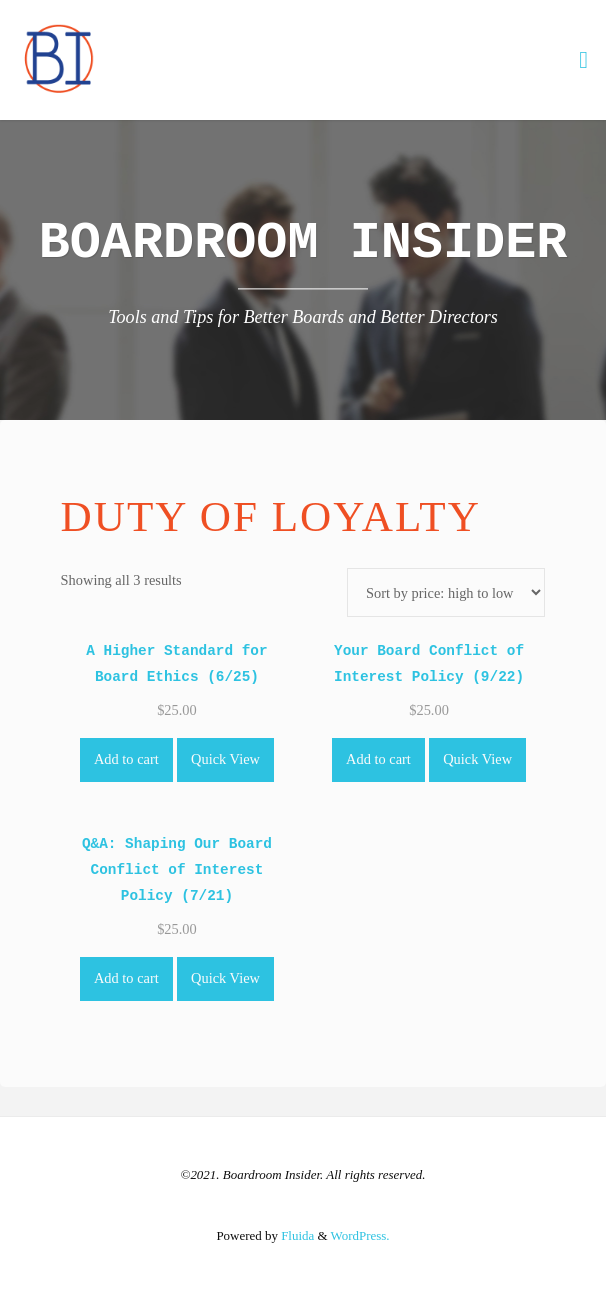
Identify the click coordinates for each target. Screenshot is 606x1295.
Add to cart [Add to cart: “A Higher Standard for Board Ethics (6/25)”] (126, 759)
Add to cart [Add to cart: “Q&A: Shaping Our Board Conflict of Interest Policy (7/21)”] (126, 978)
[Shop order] (446, 592)
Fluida (296, 1235)
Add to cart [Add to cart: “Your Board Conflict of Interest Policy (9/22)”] (378, 759)
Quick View (225, 759)
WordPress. (360, 1235)
